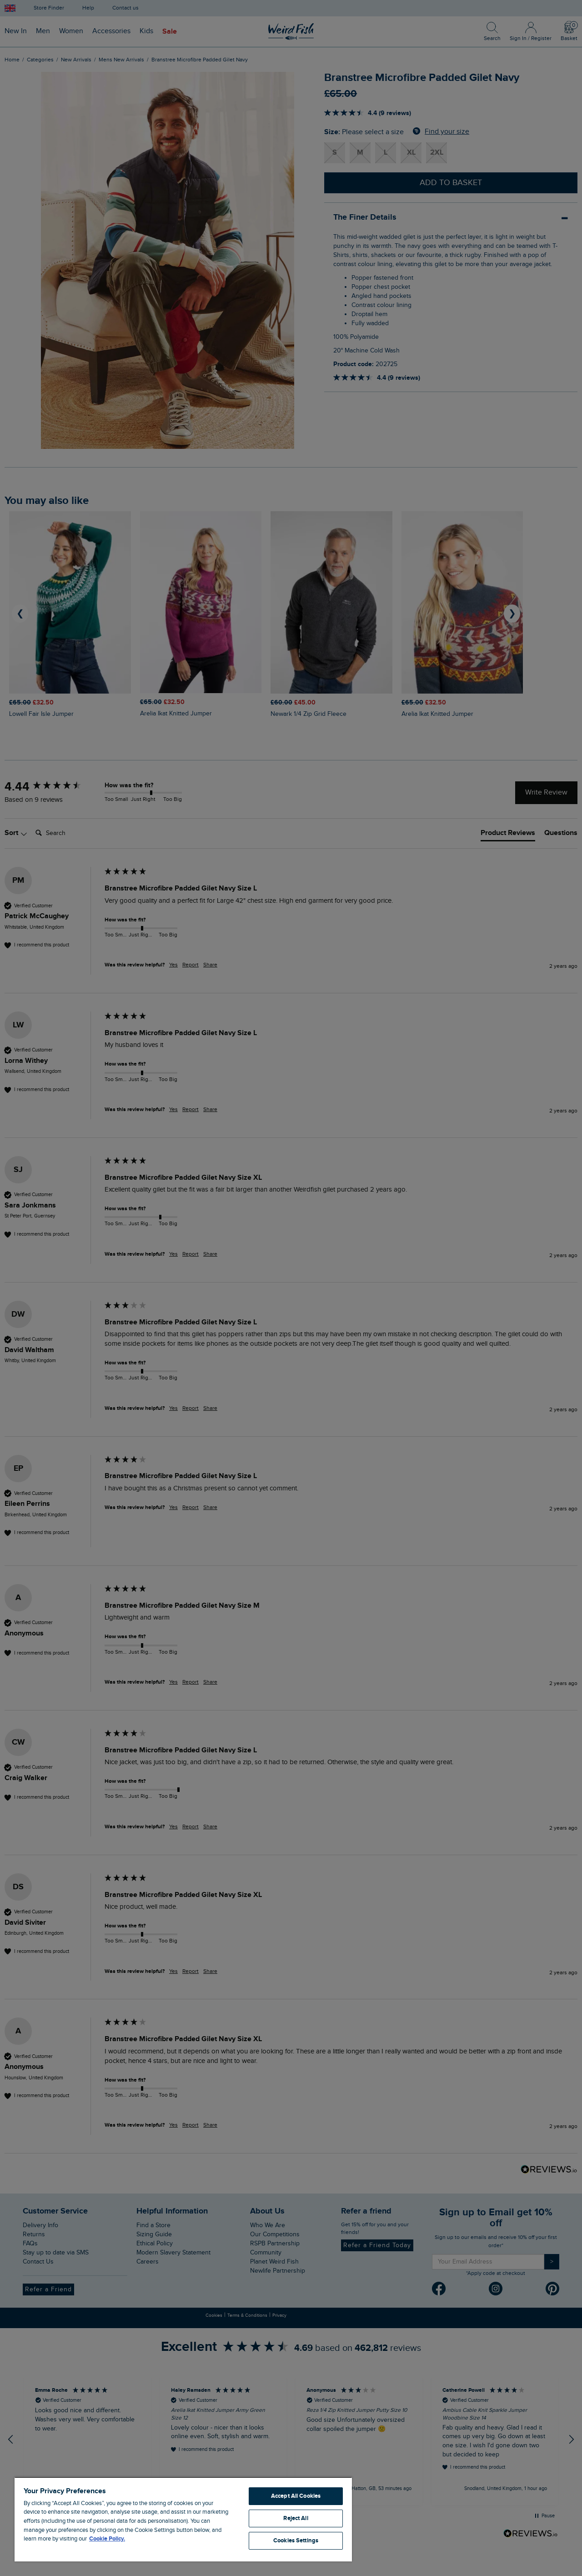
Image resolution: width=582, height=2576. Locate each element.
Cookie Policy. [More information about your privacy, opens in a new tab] (107, 2538)
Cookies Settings (295, 2540)
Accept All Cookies (296, 2496)
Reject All (295, 2518)
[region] (183, 2519)
